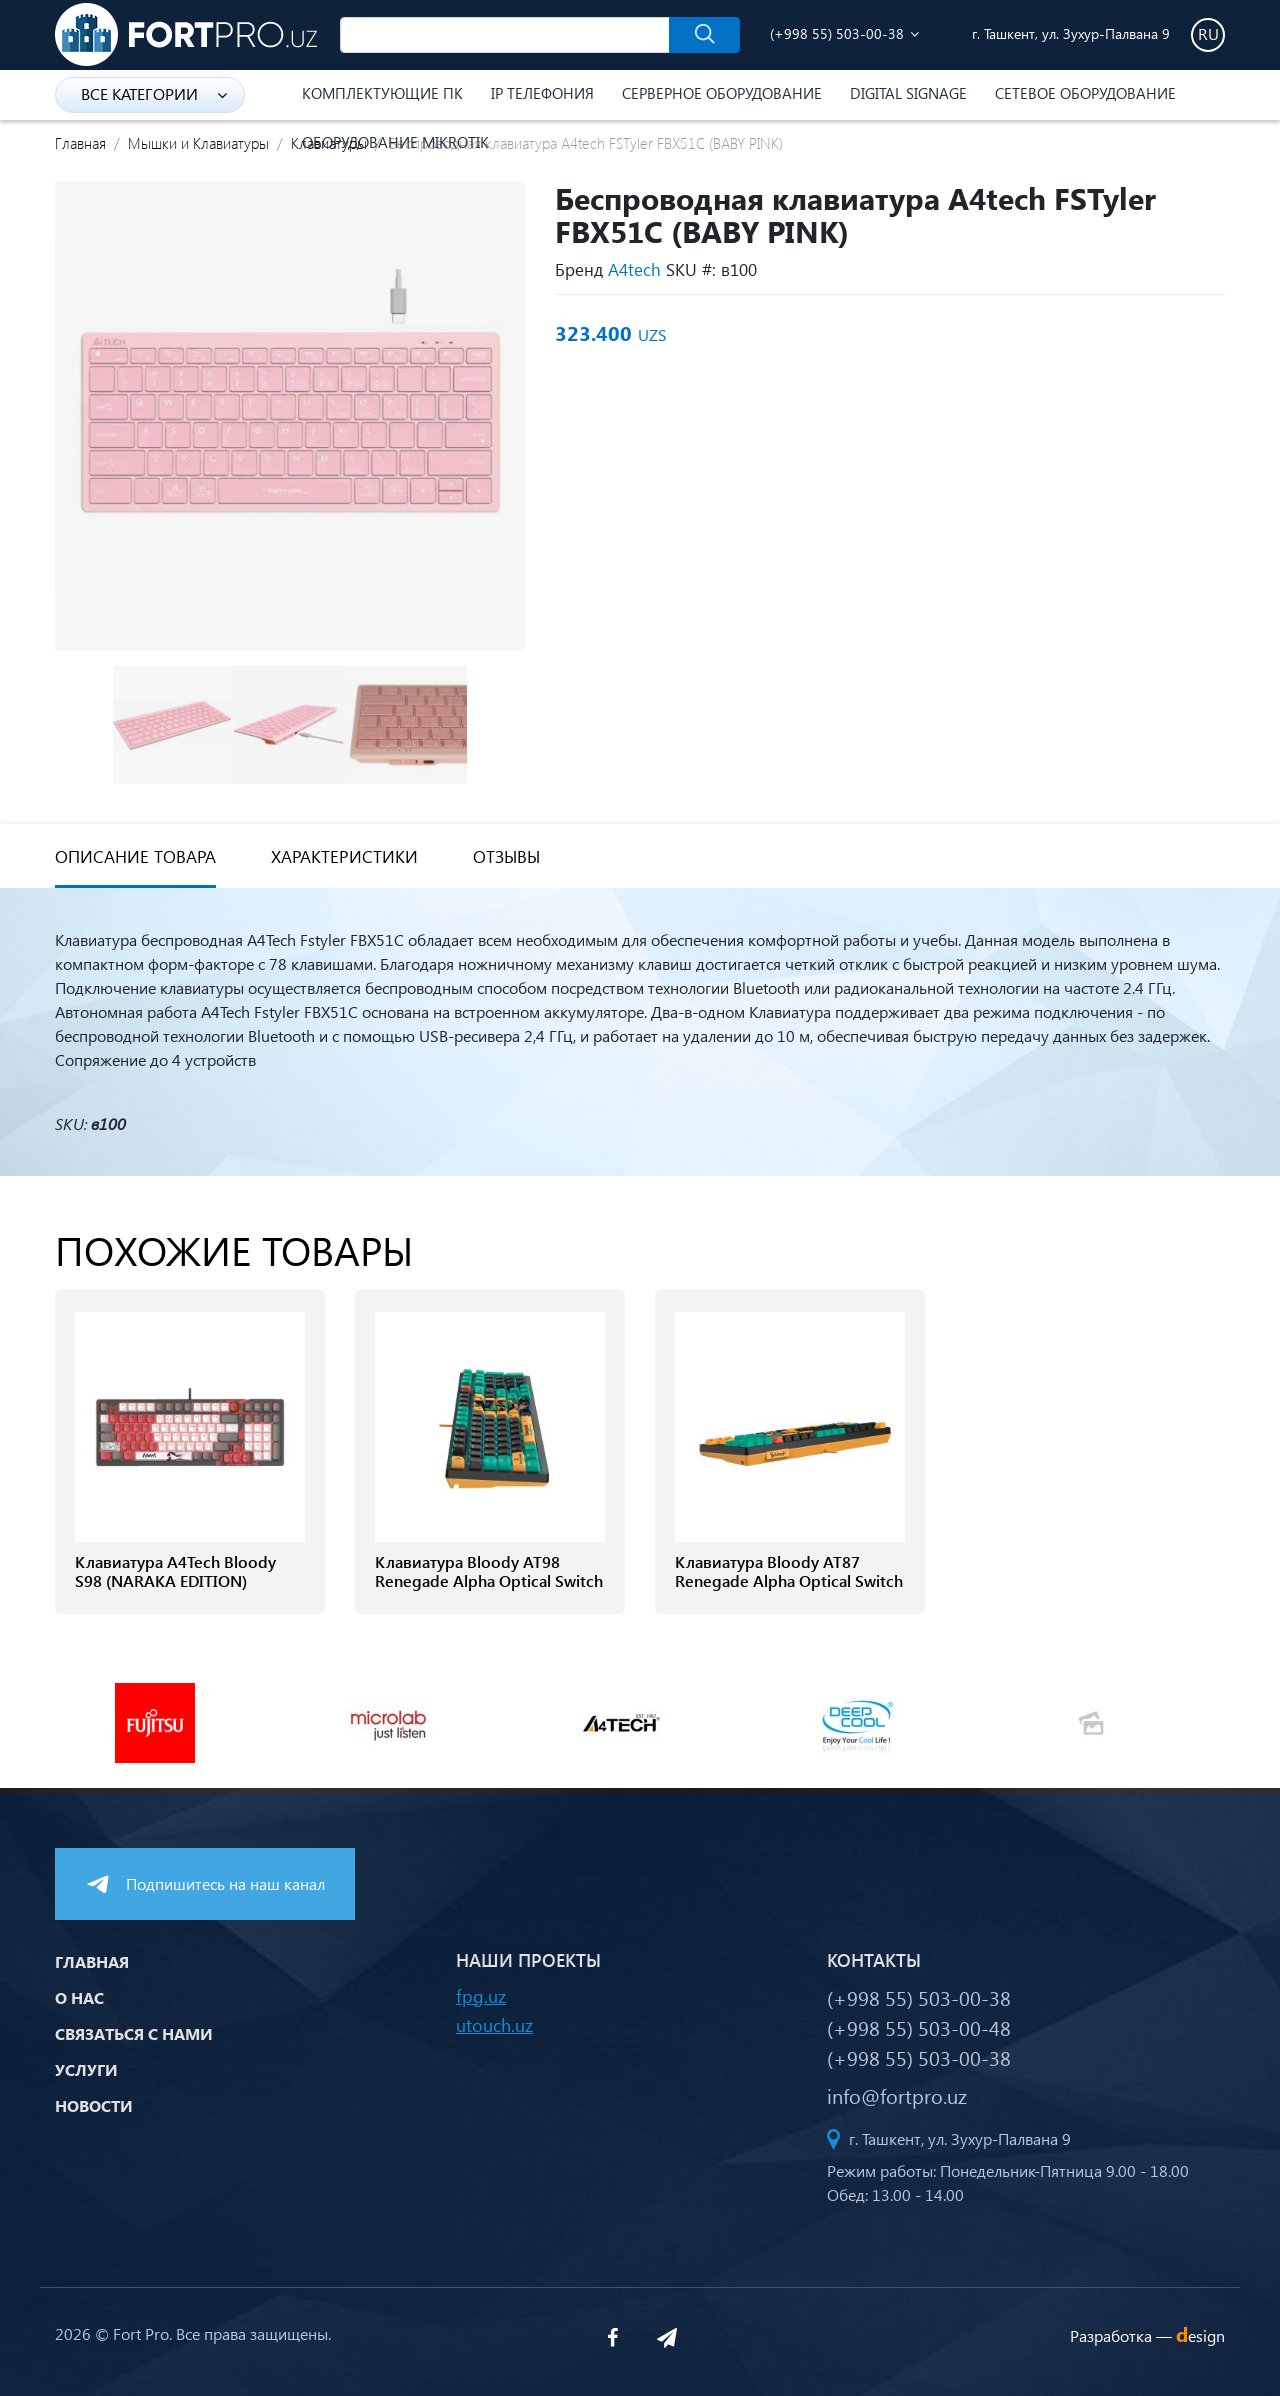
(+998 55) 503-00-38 (837, 33)
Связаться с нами (134, 2033)
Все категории (154, 93)
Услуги (86, 2069)
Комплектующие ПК (382, 93)
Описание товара (135, 856)
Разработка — (1147, 2335)
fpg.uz (481, 1995)
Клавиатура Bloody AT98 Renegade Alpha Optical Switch (489, 1571)
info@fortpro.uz (897, 2095)
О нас (79, 1997)
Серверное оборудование (722, 93)
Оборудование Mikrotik (395, 142)
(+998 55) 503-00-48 (919, 2027)
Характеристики (344, 856)
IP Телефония (542, 93)
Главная (80, 143)
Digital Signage (908, 93)
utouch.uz (494, 2024)
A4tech (634, 269)
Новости (94, 2105)
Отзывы (506, 856)
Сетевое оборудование (1085, 93)
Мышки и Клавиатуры (198, 143)
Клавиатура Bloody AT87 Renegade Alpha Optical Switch (789, 1571)
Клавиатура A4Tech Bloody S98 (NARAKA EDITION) (175, 1571)
